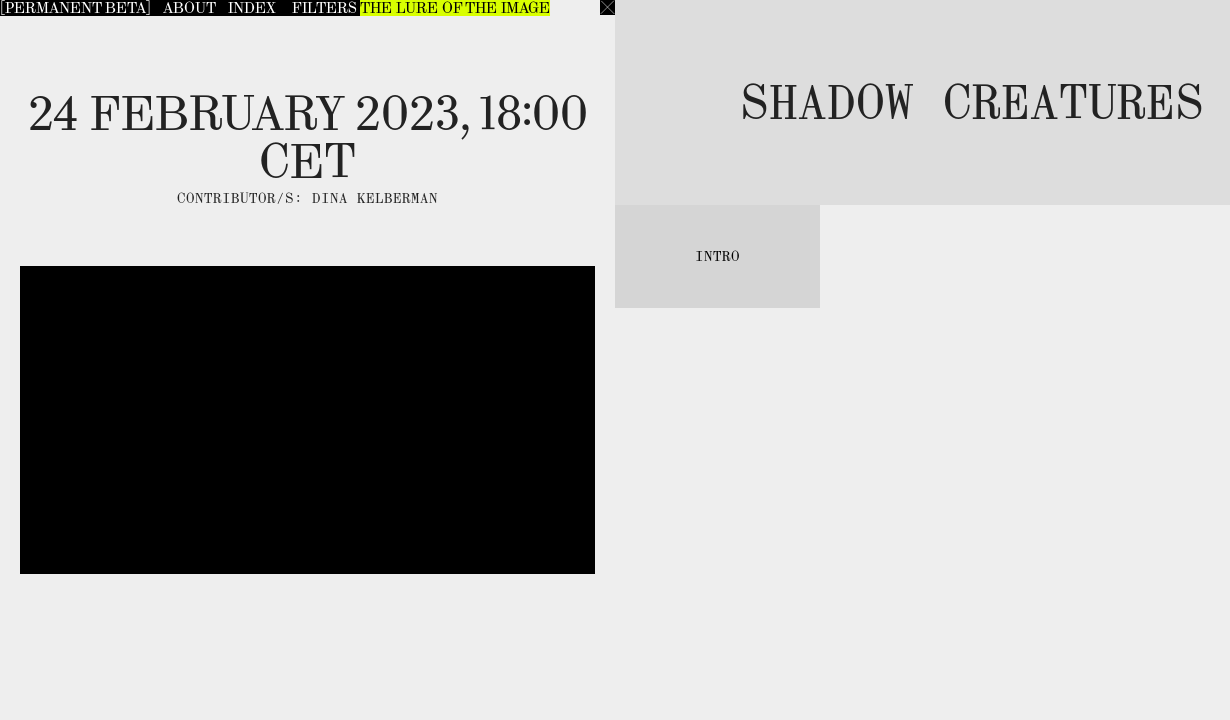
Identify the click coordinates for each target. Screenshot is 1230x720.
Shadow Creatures (972, 102)
